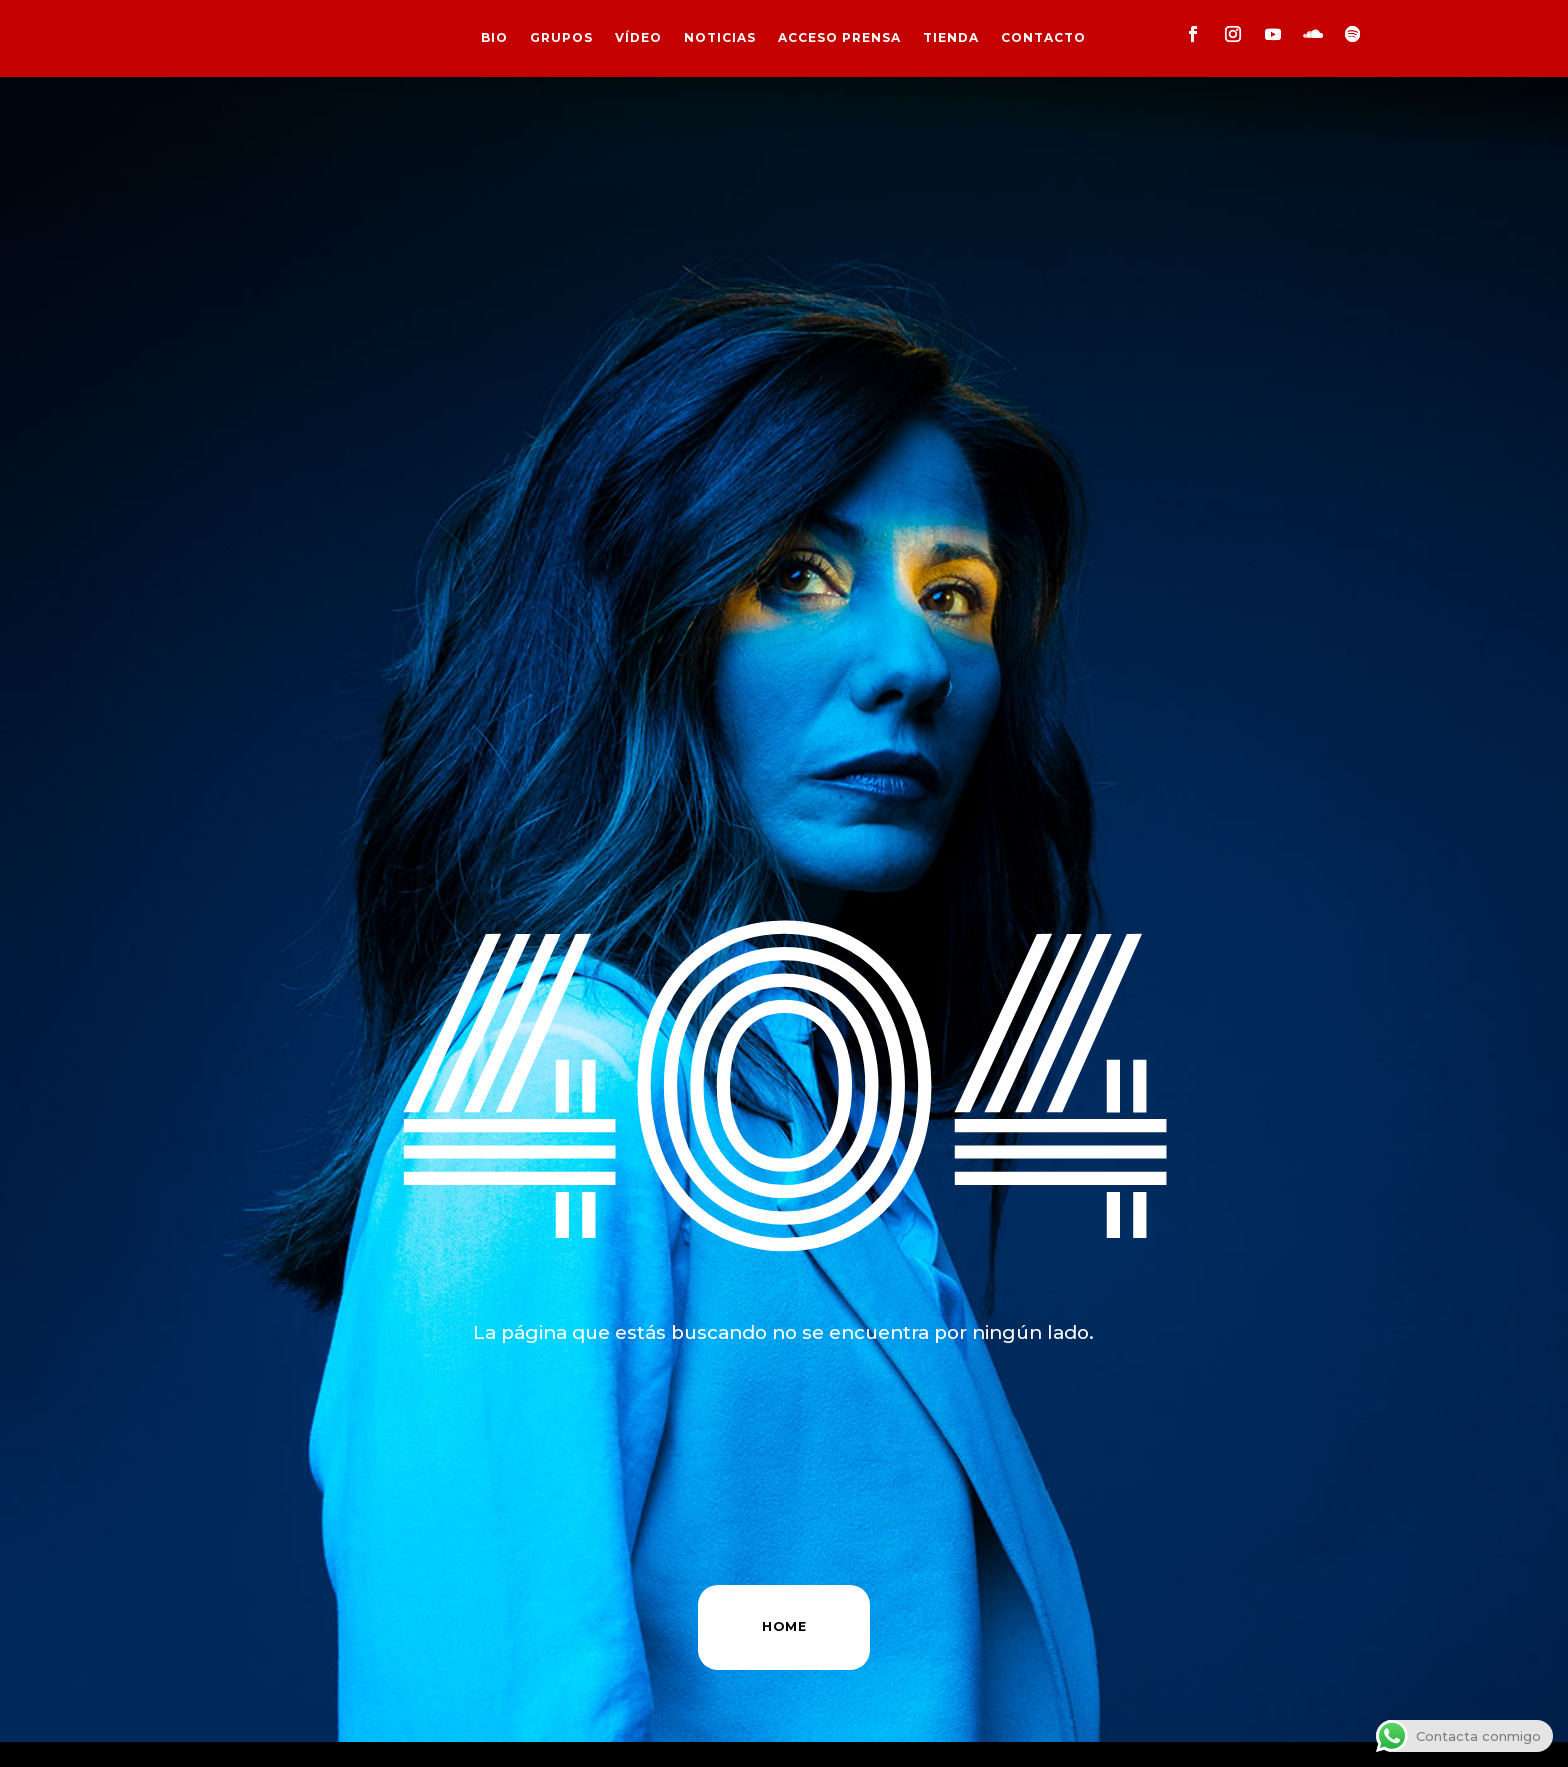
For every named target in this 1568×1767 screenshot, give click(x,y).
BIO (494, 38)
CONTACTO (1043, 38)
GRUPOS (561, 38)
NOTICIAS (720, 38)
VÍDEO (638, 38)
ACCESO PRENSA (839, 38)
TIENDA (951, 38)
